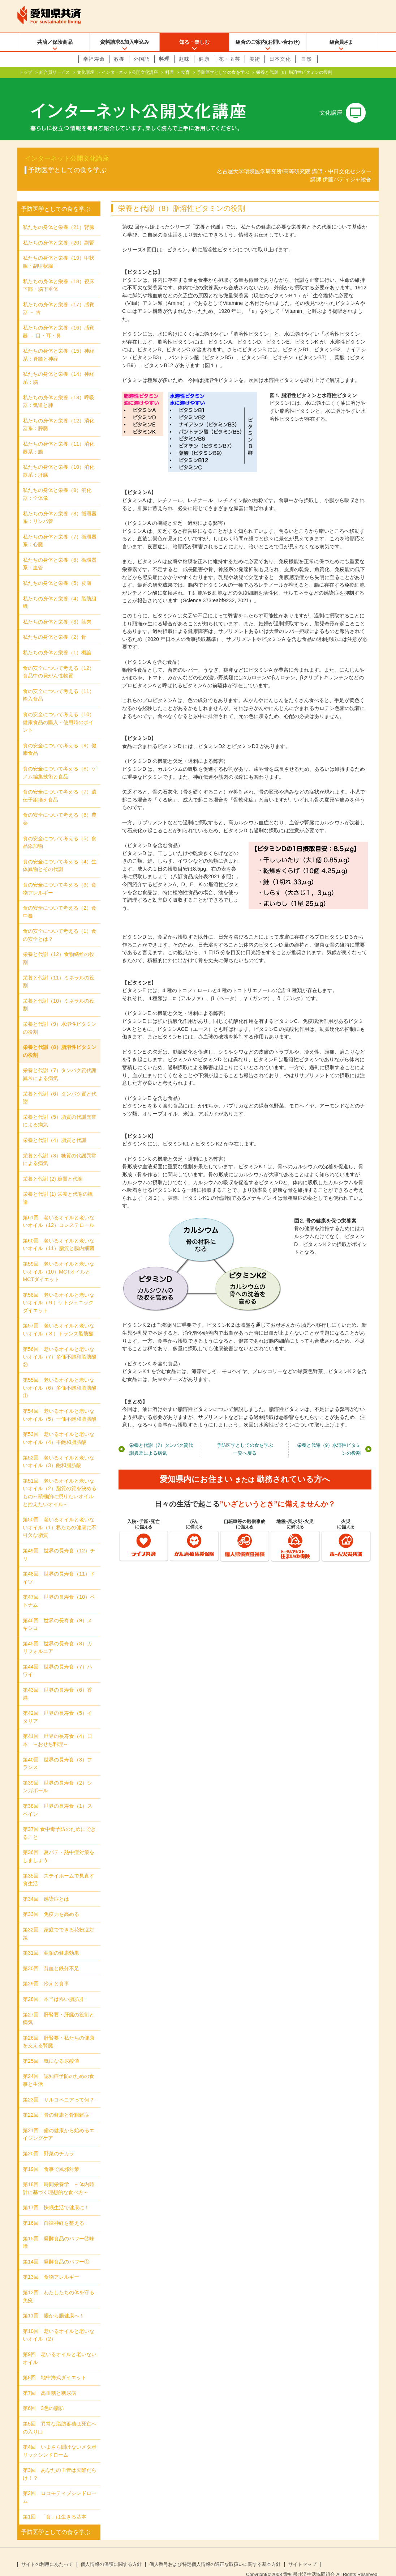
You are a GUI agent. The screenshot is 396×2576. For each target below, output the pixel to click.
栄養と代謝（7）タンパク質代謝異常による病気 (161, 1437)
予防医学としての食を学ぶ (223, 72)
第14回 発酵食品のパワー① (56, 2250)
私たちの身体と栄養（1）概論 (57, 641)
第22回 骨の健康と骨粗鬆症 (56, 2103)
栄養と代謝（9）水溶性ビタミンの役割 (329, 1437)
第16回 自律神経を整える (53, 2211)
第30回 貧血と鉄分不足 (51, 1957)
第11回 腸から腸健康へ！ (53, 2304)
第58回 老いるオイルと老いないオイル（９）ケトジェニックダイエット (58, 1291)
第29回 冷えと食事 (46, 1972)
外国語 (142, 59)
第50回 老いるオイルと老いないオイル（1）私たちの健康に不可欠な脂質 (59, 1515)
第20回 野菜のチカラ (48, 2142)
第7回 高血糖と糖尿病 (49, 2381)
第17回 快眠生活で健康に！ (56, 2196)
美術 (254, 59)
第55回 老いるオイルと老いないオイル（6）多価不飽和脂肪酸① (59, 1376)
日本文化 (280, 59)
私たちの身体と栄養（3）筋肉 (57, 610)
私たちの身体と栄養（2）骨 (54, 625)
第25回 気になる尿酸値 (51, 2049)
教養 (119, 59)
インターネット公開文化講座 (130, 72)
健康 (204, 59)
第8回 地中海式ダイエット (54, 2366)
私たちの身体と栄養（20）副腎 (58, 231)
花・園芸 (229, 59)
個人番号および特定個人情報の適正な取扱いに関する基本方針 (215, 2552)
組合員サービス (54, 72)
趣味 (184, 59)
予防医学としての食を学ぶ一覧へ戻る (245, 1437)
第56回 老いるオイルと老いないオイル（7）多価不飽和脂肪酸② (59, 1345)
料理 (164, 59)
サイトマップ (302, 2552)
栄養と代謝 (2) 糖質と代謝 (53, 1167)
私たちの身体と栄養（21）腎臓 (58, 215)
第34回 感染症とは (46, 1887)
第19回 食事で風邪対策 (51, 2157)
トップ (25, 72)
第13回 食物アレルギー (51, 2265)
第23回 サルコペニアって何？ (58, 2088)
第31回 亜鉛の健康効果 (51, 1941)
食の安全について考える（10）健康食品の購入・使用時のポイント (58, 710)
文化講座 (85, 72)
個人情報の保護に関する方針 (111, 2552)
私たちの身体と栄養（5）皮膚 (57, 571)
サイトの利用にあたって (47, 2552)
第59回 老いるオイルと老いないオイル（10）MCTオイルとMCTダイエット (58, 1260)
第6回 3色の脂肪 (43, 2396)
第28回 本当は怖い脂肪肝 (53, 1987)
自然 (306, 59)
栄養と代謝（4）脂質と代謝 (54, 1128)
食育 (185, 72)
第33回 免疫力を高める (51, 1902)
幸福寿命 (94, 59)
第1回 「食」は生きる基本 (54, 2505)
